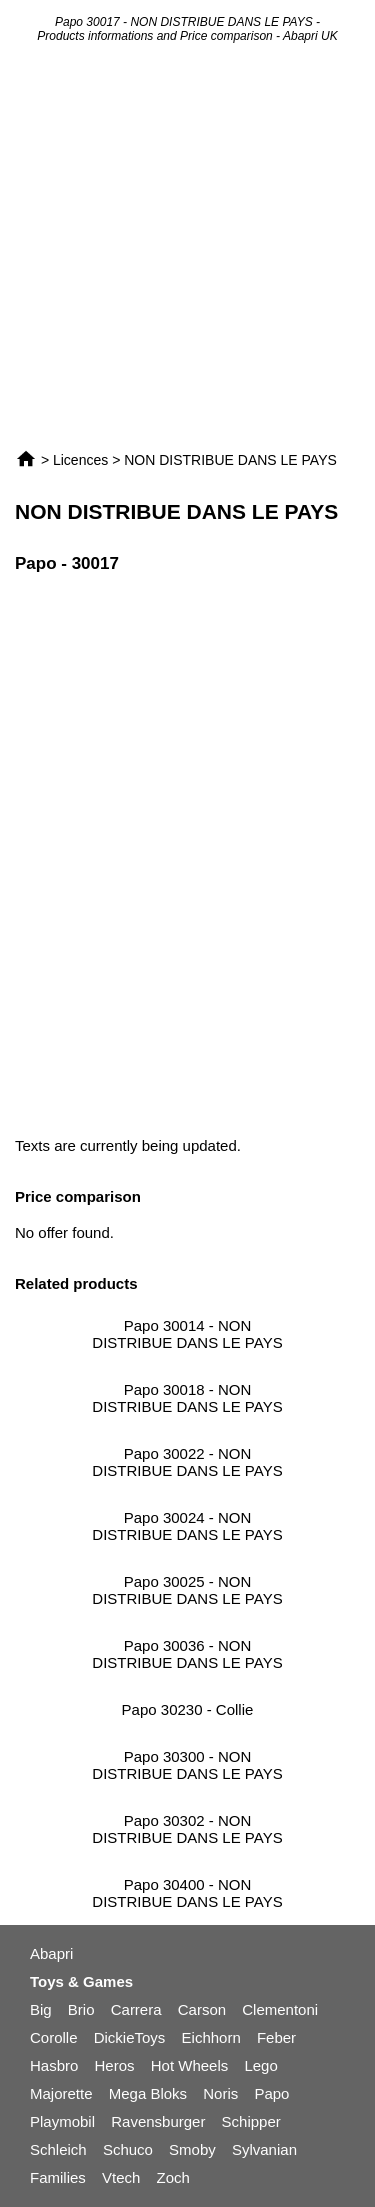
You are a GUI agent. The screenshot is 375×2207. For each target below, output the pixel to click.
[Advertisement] (187, 245)
